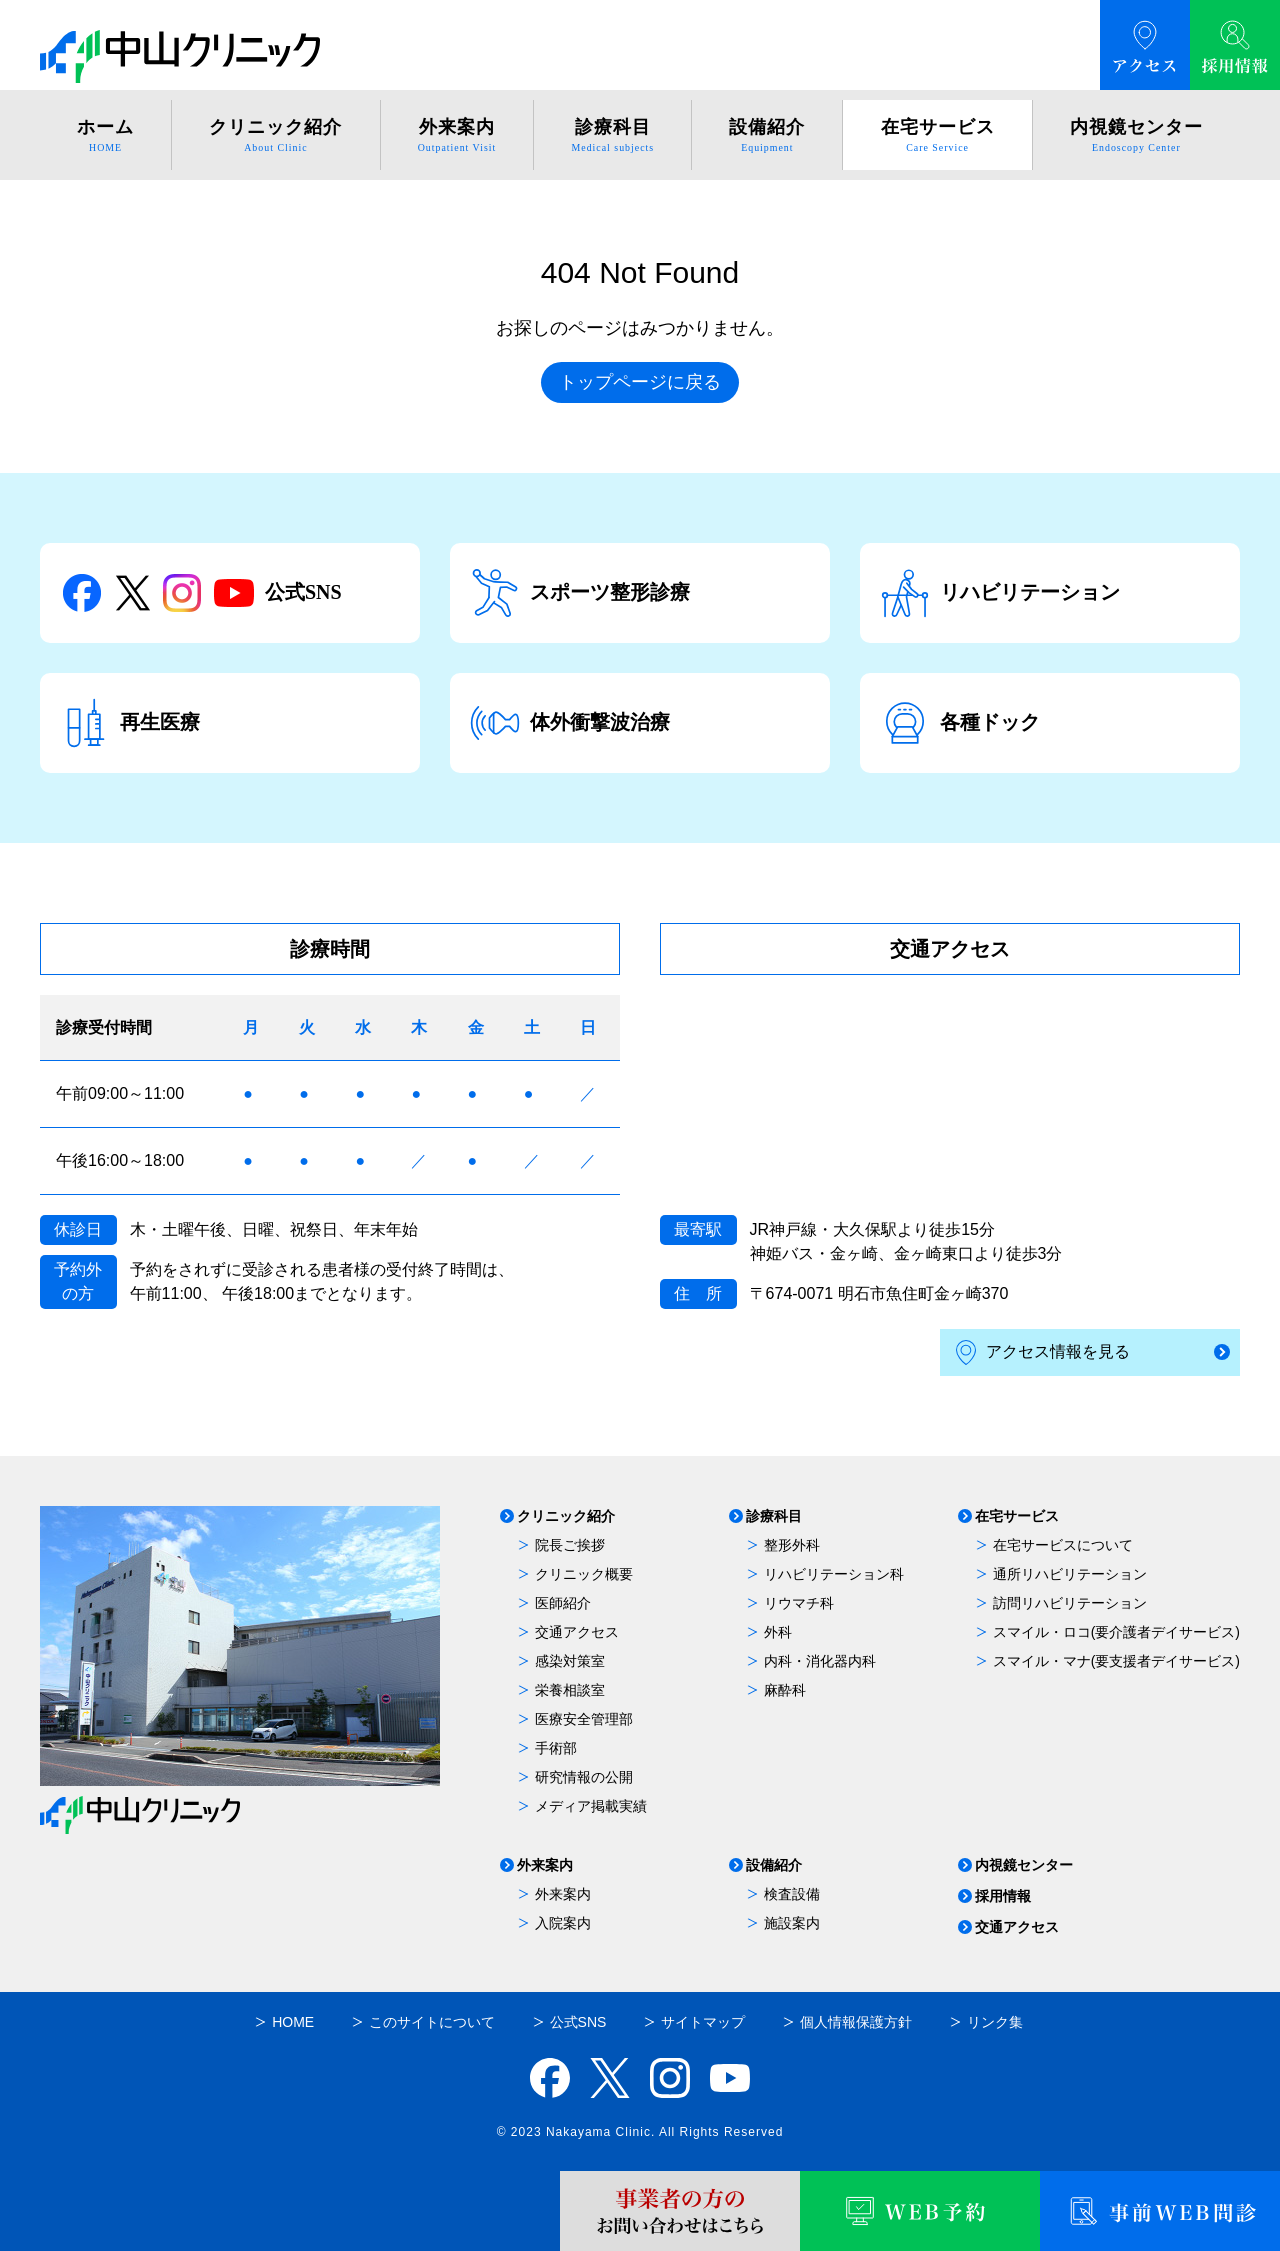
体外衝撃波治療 (570, 723)
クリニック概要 (584, 1574)
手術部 (556, 1748)
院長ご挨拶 (570, 1545)
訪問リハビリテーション (1070, 1603)
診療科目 (774, 1516)
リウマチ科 (799, 1603)
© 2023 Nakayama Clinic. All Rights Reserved (640, 2132)
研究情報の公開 (584, 1777)
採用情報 (1003, 1896)
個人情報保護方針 (856, 2022)
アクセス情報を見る (1043, 1352)
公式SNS (201, 593)
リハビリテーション (1000, 593)
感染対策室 (570, 1661)
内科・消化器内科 (820, 1661)
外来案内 (545, 1865)
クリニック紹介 (566, 1516)
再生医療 (130, 723)
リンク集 (995, 2022)
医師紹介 (563, 1603)
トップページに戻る (640, 382)
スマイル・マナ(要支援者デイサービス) (1116, 1661)
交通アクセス (577, 1632)
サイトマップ (703, 2022)
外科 (778, 1632)
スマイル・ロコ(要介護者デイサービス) (1116, 1632)
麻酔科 (785, 1690)
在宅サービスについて (1063, 1545)
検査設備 (792, 1894)
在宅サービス (1017, 1516)
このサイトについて (432, 2022)
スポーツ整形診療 (580, 593)
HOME (293, 2022)
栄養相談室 (570, 1690)
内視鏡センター (1024, 1865)
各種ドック (960, 723)
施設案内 (792, 1923)
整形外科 (792, 1545)
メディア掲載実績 (591, 1806)
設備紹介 (774, 1865)
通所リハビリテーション (1070, 1574)
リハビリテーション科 (834, 1574)
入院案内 (563, 1923)
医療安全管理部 (584, 1719)
